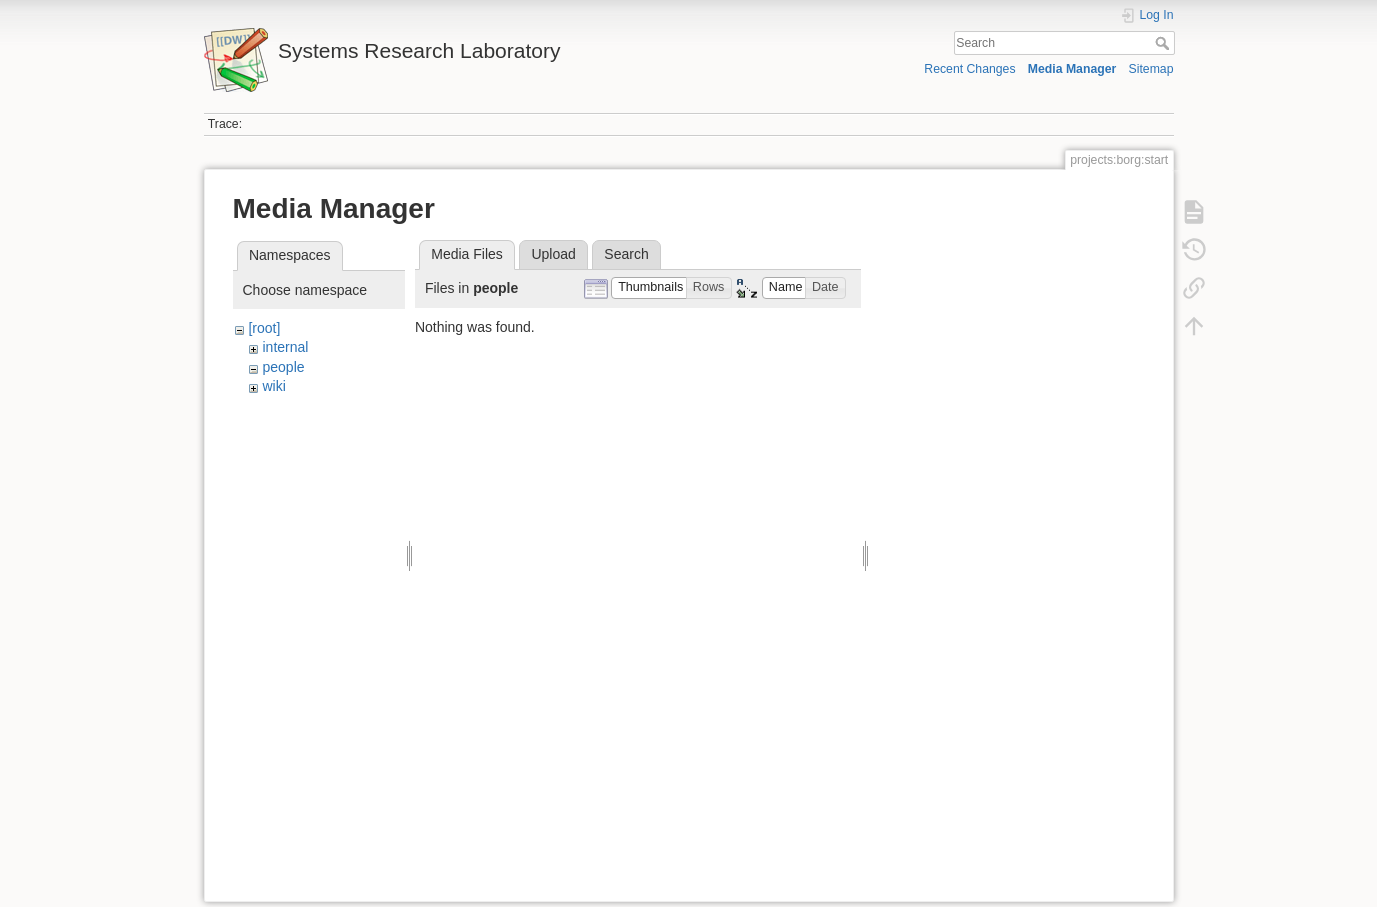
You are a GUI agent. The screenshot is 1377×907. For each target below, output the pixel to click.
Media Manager (1072, 69)
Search (1164, 43)
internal (285, 347)
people (283, 367)
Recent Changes (969, 69)
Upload (553, 254)
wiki (273, 386)
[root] (264, 328)
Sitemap (1151, 69)
